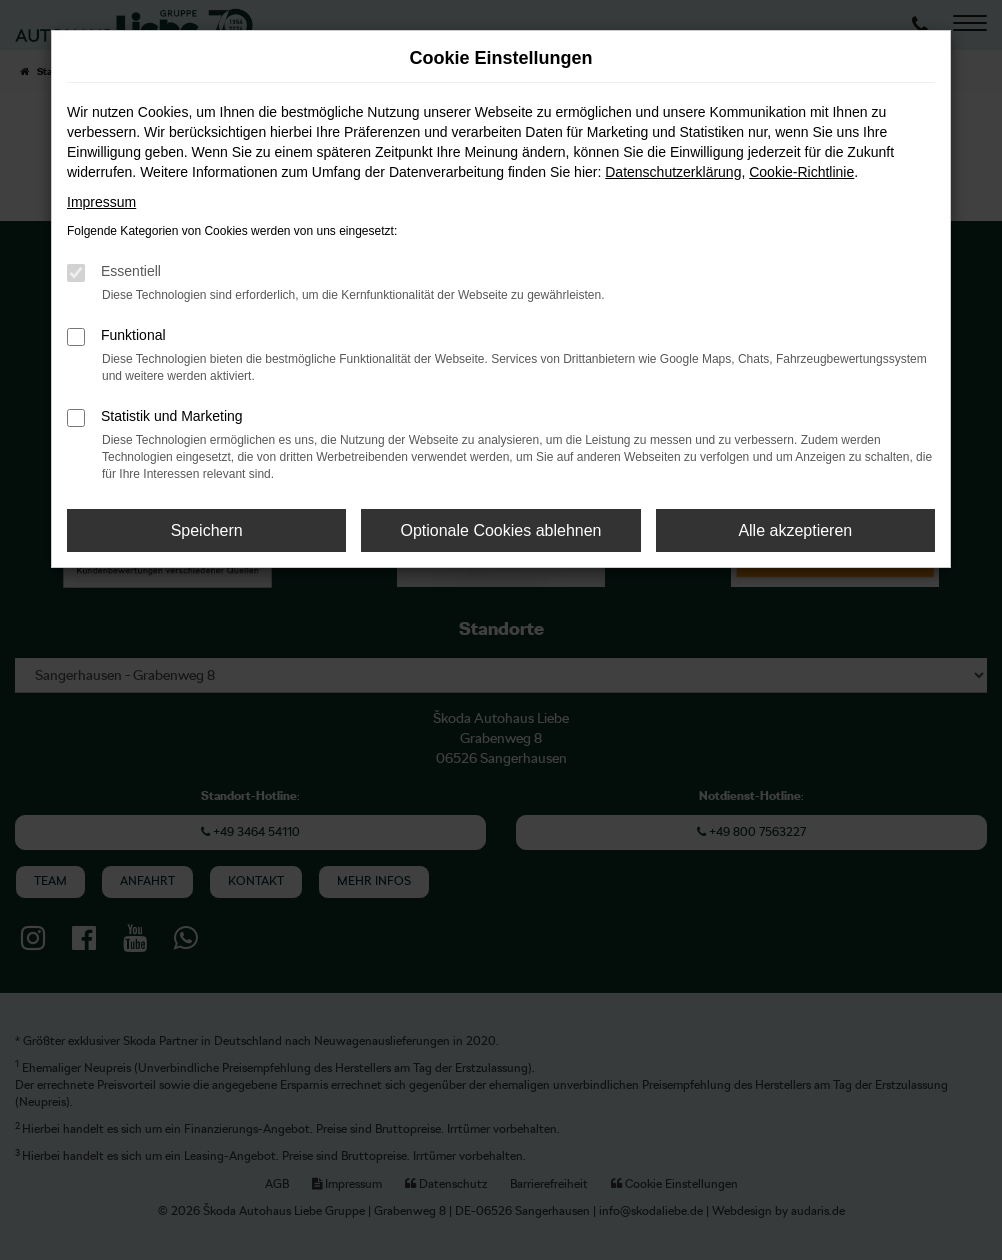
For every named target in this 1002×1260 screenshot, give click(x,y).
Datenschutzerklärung (673, 172)
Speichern (207, 530)
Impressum (101, 202)
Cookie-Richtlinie (801, 172)
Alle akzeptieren (795, 530)
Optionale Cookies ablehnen (500, 530)
